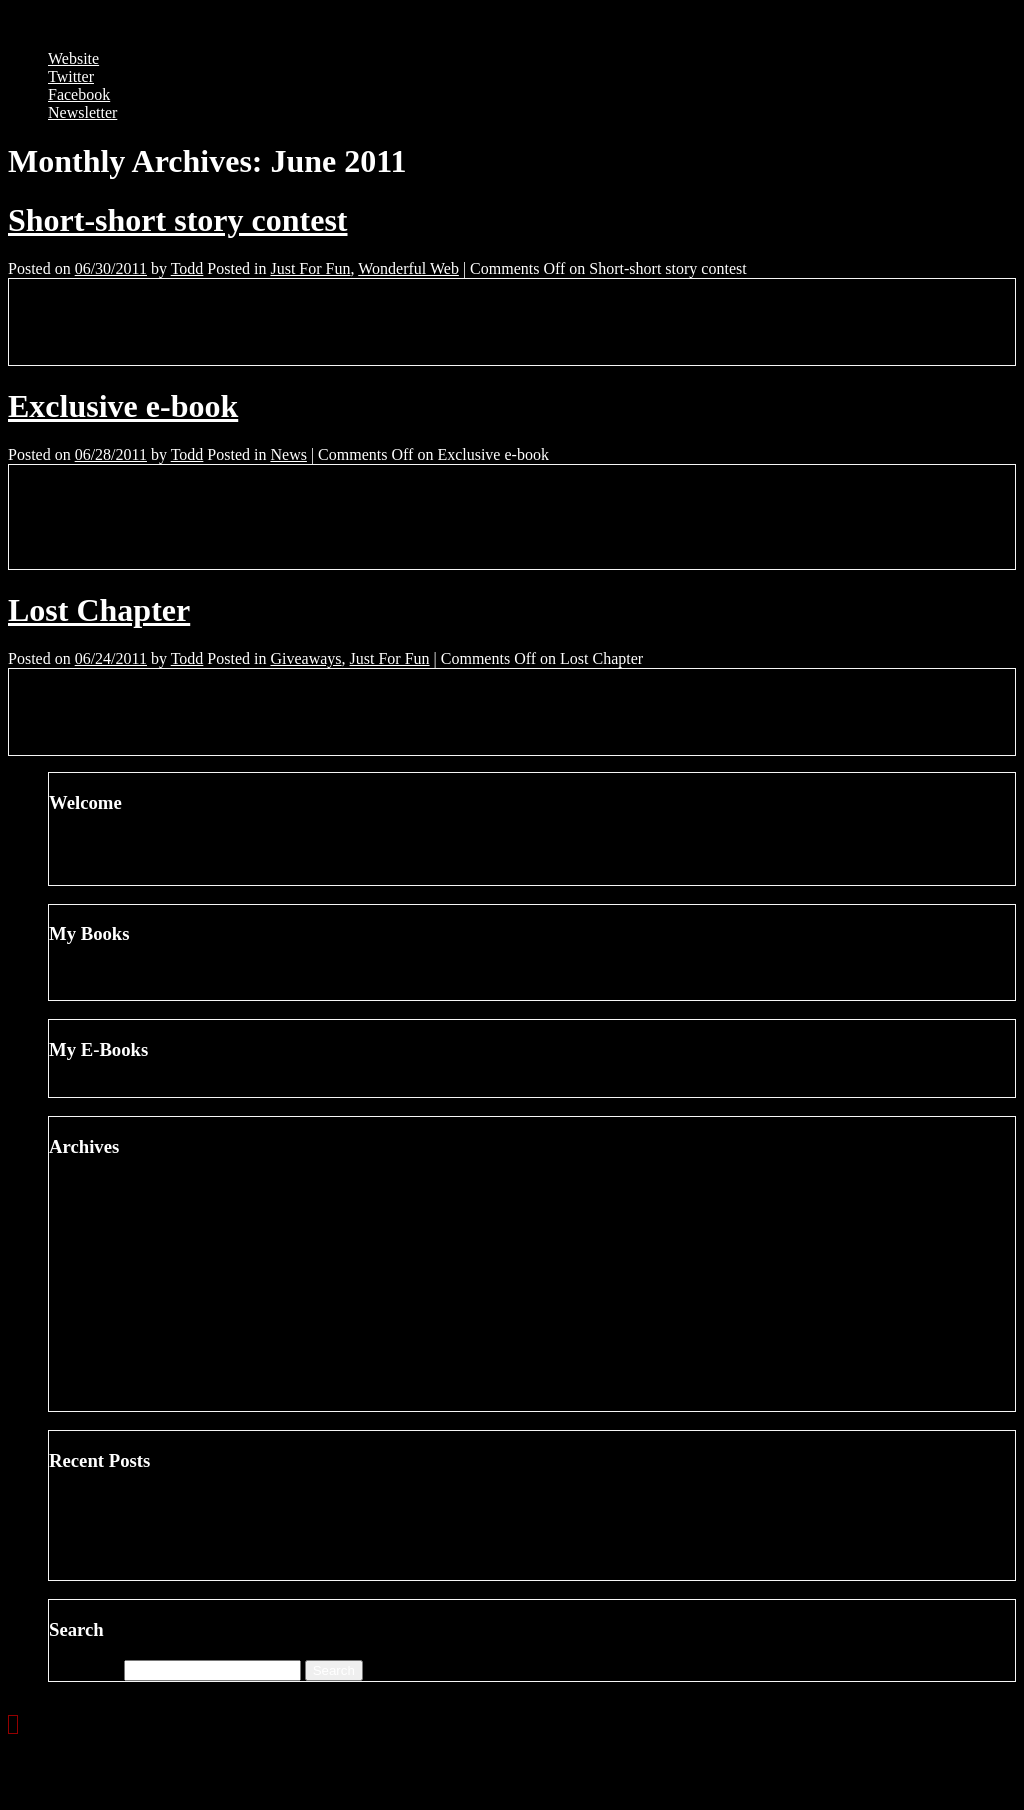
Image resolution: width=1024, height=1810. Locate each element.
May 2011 (121, 1383)
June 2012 (121, 1185)
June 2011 (121, 1365)
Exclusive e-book (123, 406)
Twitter (71, 76)
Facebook (79, 94)
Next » (97, 1724)
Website (73, 58)
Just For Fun (310, 268)
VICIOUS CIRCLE (152, 1087)
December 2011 (139, 1257)
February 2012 (136, 1221)
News (288, 454)
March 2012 (128, 1203)
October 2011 (132, 1293)
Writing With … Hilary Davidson (196, 1570)
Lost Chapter (99, 610)
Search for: (84, 1669)
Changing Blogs (141, 1498)
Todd (187, 268)
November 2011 (140, 1275)
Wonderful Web (408, 268)
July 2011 (120, 1347)
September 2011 (141, 1311)
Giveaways (305, 658)
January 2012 (132, 1239)
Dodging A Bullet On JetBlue (183, 1516)
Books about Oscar (150, 1534)
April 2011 (123, 1401)
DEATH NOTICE (146, 990)
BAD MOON (132, 972)
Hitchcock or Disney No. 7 (175, 1552)
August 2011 (130, 1329)
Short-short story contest (178, 220)
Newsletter (82, 112)
